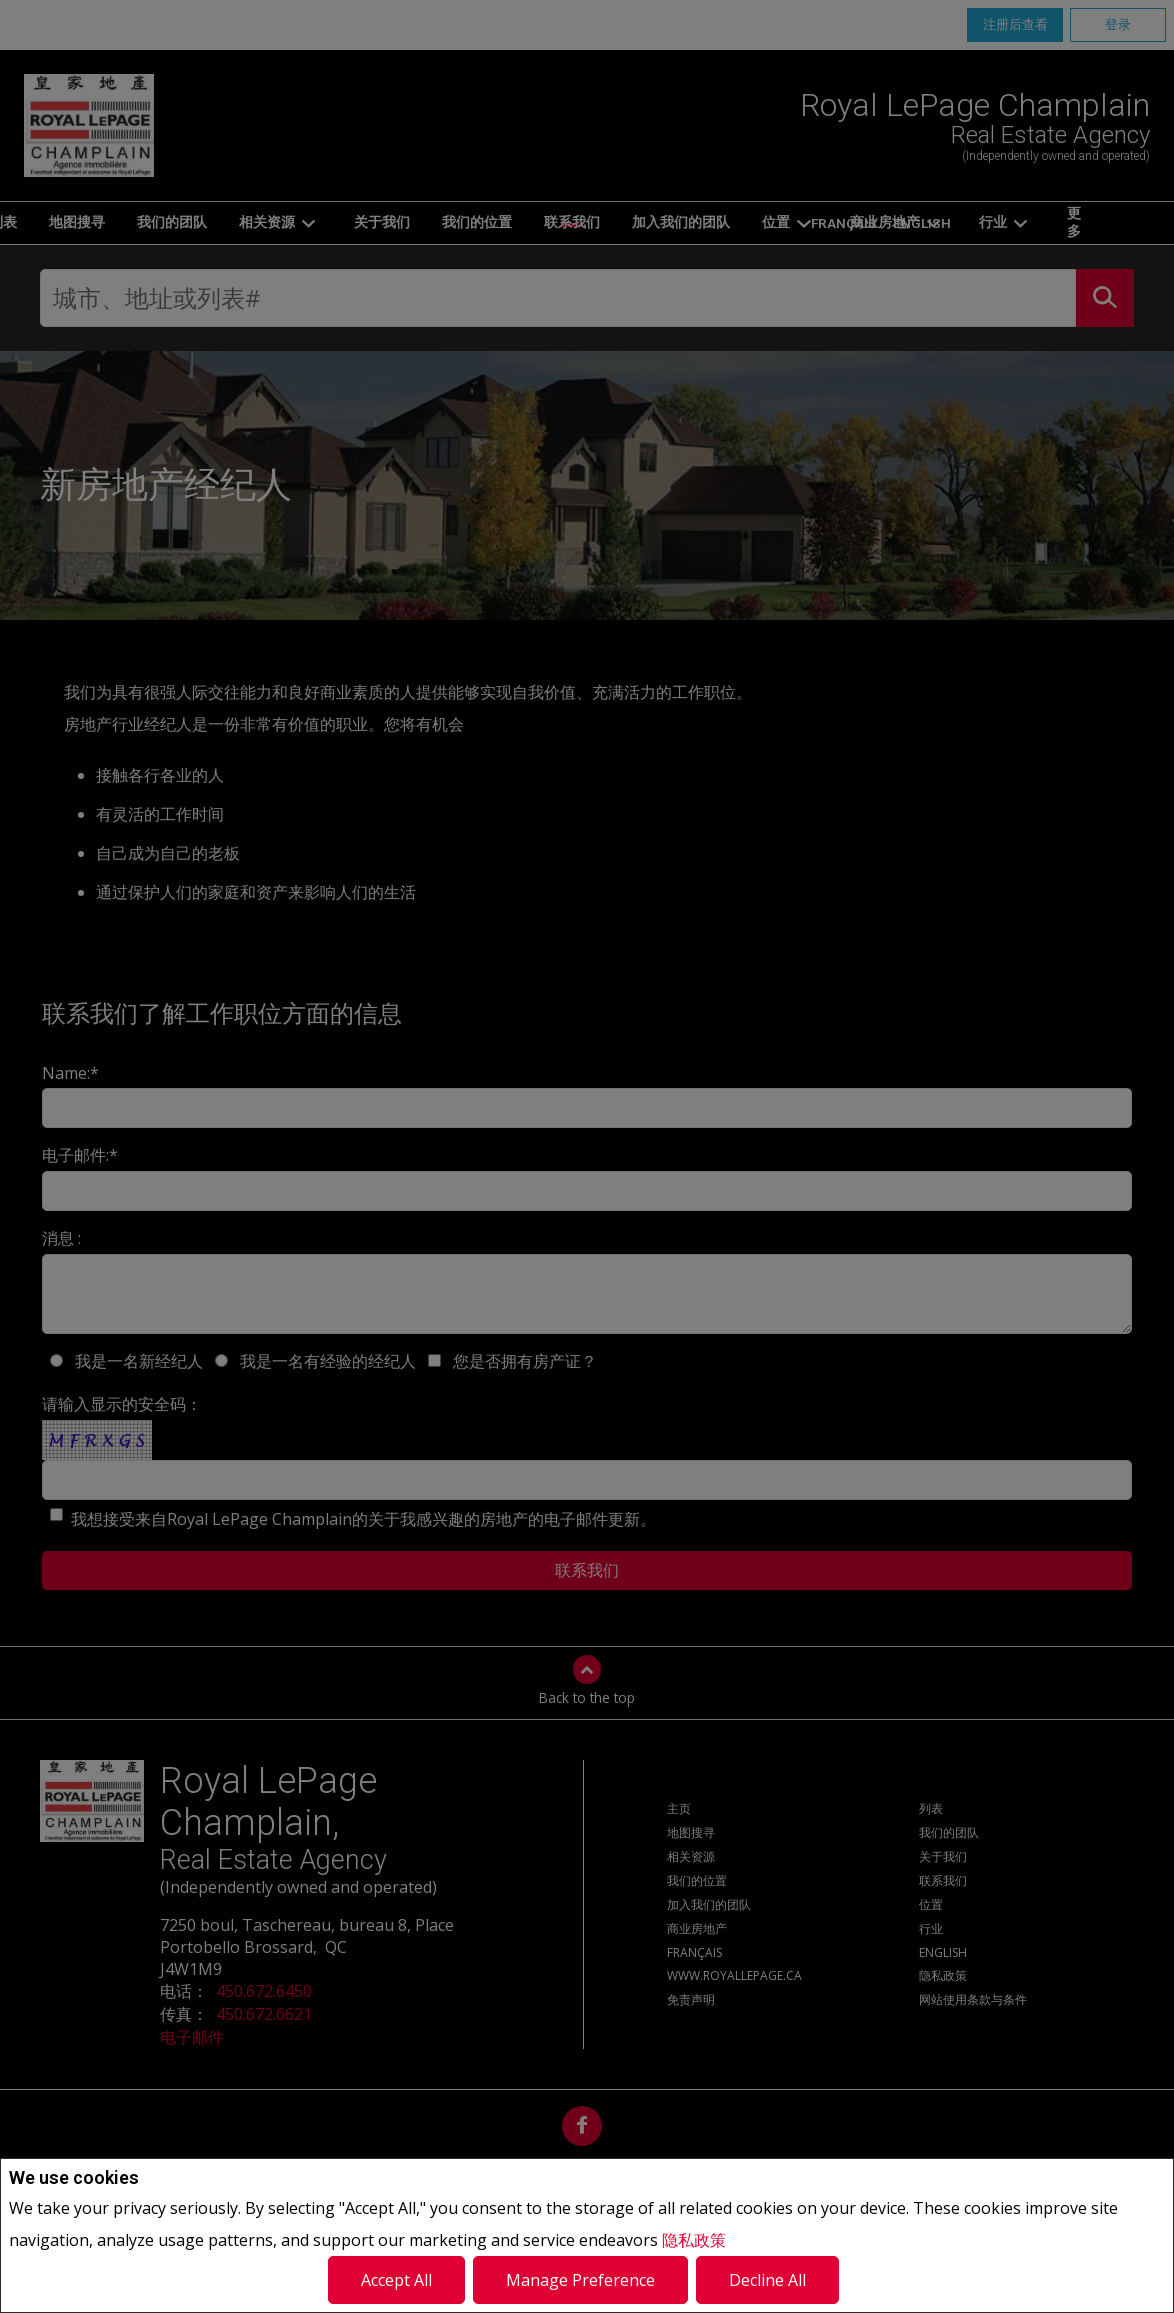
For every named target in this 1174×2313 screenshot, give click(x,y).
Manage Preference (580, 2280)
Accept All (396, 2280)
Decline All (767, 2280)
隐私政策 (694, 2240)
